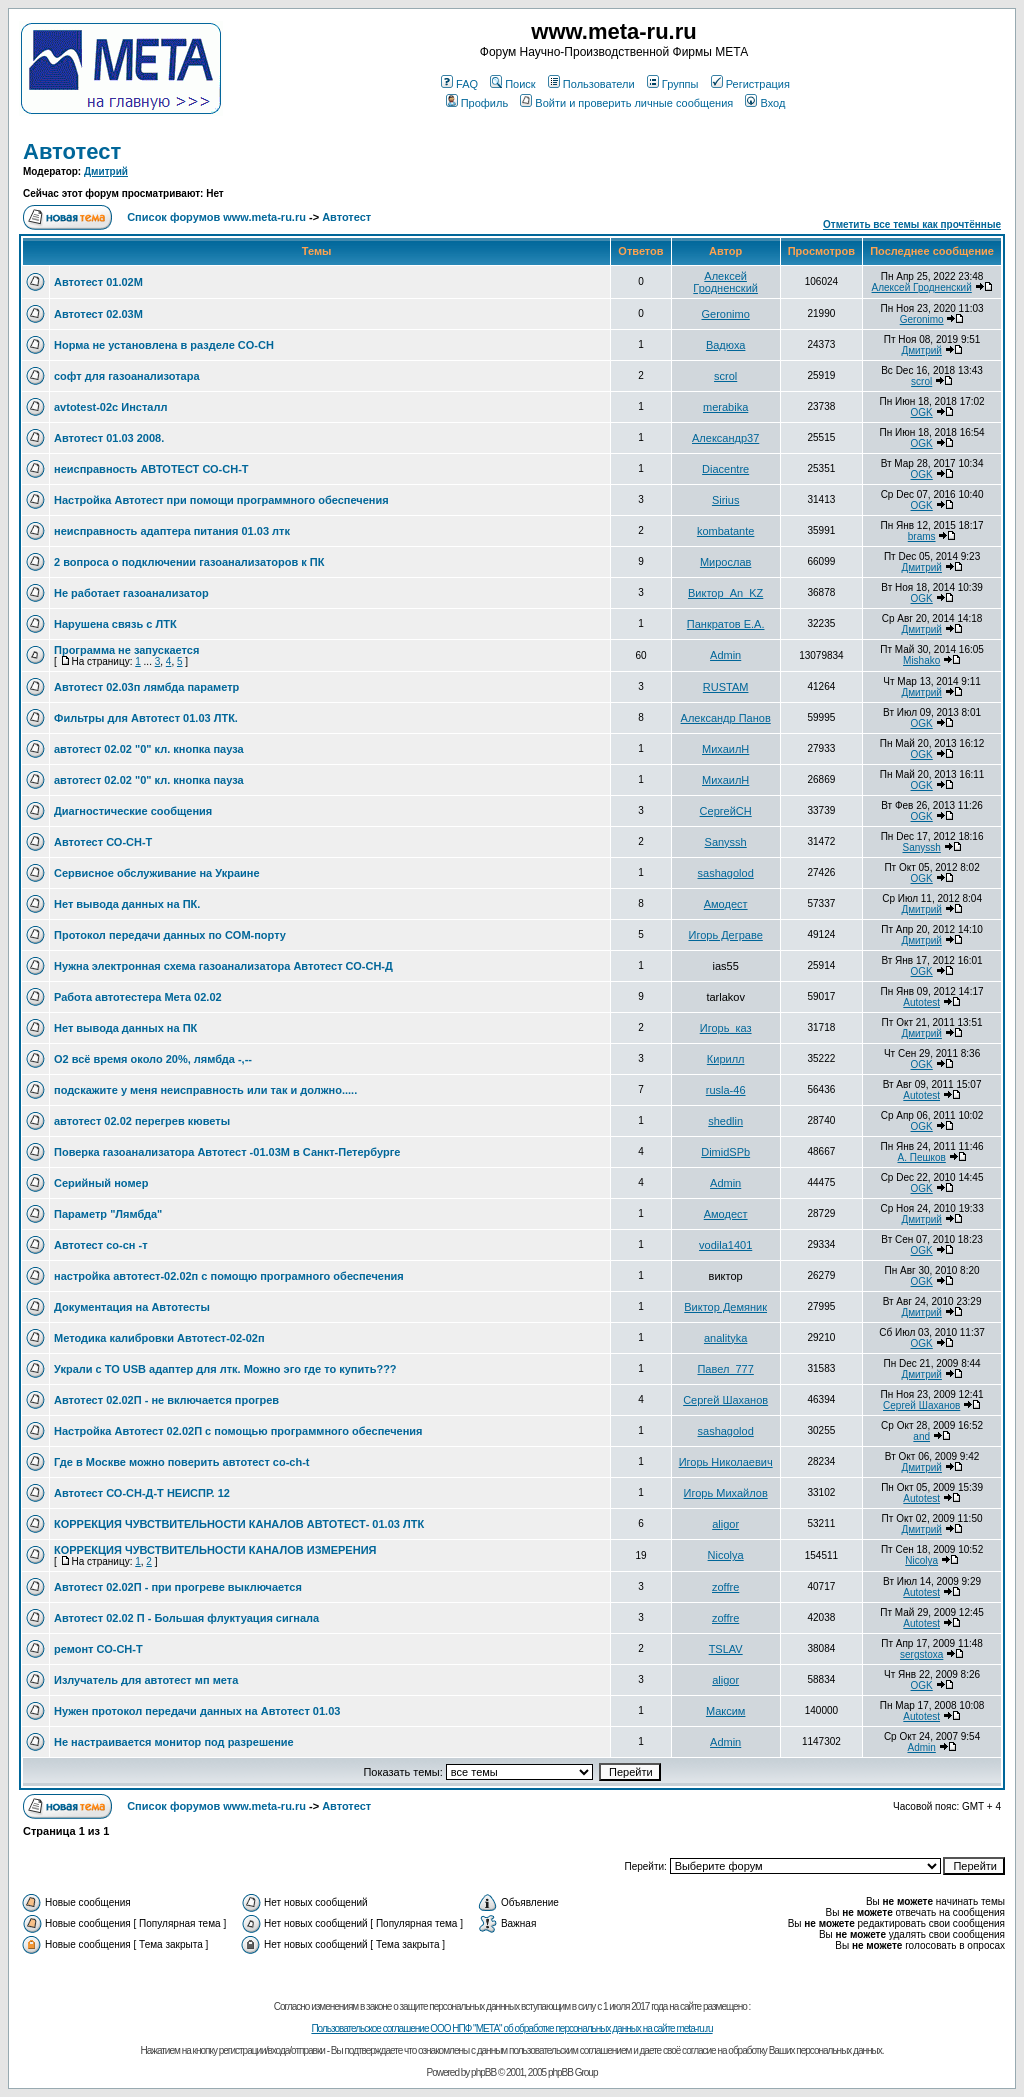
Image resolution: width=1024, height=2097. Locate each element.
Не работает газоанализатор (131, 593)
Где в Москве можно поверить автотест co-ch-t (182, 1462)
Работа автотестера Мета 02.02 (138, 997)
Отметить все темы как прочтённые (912, 224)
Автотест (72, 151)
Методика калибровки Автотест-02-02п (159, 1338)
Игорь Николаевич (726, 1462)
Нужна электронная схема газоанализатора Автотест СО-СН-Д (223, 966)
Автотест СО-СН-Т (103, 842)
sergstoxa (921, 1654)
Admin (725, 655)
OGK (922, 412)
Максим (726, 1711)
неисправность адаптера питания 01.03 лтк (172, 531)
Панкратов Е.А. (726, 624)
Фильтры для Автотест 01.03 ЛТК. (146, 718)
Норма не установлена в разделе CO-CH (164, 345)
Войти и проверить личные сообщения (626, 103)
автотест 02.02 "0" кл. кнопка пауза (149, 749)
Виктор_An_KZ (725, 593)
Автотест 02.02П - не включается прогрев (166, 1400)
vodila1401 (725, 1245)
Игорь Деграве (725, 935)
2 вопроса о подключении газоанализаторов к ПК (189, 562)
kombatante (725, 531)
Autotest (921, 1002)
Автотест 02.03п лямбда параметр (146, 687)
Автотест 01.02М (98, 282)
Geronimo (726, 314)
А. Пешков (921, 1157)
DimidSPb (725, 1152)
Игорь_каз (726, 1028)
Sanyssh (726, 842)
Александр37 (725, 438)
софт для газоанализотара (127, 376)
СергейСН (726, 811)
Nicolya (726, 1555)
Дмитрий (106, 171)
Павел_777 (725, 1369)
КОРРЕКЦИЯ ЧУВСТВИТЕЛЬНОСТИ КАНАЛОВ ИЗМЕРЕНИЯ (215, 1550)
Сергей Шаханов (725, 1400)
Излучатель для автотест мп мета (146, 1680)
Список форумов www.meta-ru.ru (216, 217)
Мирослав (725, 562)
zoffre (725, 1587)
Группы (673, 84)
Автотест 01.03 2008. (109, 438)
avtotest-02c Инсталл (110, 407)
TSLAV (726, 1649)
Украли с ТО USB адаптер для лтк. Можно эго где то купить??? (225, 1369)
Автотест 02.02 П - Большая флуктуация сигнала (186, 1618)
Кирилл (726, 1059)
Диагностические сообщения (133, 811)
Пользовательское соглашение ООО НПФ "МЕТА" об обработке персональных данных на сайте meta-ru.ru (511, 2028)
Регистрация (750, 84)
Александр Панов (726, 718)
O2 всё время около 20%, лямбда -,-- (153, 1059)
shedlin (725, 1121)
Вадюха (726, 345)
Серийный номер (101, 1183)
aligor (725, 1524)
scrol (725, 376)
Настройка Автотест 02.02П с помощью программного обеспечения (238, 1431)
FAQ (459, 84)
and (921, 1436)
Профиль (477, 103)
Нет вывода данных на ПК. (127, 904)
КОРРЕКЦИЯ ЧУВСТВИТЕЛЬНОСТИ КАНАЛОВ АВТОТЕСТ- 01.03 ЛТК (239, 1524)
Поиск (512, 84)
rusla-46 (726, 1090)
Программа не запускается (126, 650)
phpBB (483, 2072)
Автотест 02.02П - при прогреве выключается (178, 1587)
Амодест (726, 904)
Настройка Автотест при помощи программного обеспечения (221, 500)
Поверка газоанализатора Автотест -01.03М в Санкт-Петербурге (227, 1152)
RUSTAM (726, 687)
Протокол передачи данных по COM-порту (170, 935)
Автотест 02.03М (98, 314)
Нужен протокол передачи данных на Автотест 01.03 (197, 1711)
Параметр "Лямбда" (108, 1214)
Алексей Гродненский (725, 282)
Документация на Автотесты (132, 1307)
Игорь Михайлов (726, 1493)
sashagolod (726, 873)
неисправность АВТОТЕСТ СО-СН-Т (151, 469)
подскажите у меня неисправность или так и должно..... (205, 1090)
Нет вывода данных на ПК (125, 1028)
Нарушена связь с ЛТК (115, 624)
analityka (725, 1338)
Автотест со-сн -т (101, 1245)
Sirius (726, 500)
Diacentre (725, 469)
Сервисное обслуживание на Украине (157, 873)
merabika (725, 407)
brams (922, 536)
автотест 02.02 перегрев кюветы (142, 1121)
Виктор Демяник (725, 1307)
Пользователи (591, 84)
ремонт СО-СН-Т (98, 1649)
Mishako (921, 660)
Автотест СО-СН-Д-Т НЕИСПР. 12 (142, 1493)
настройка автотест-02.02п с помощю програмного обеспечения (229, 1276)
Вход (765, 103)
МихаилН (725, 749)
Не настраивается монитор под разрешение (174, 1742)
